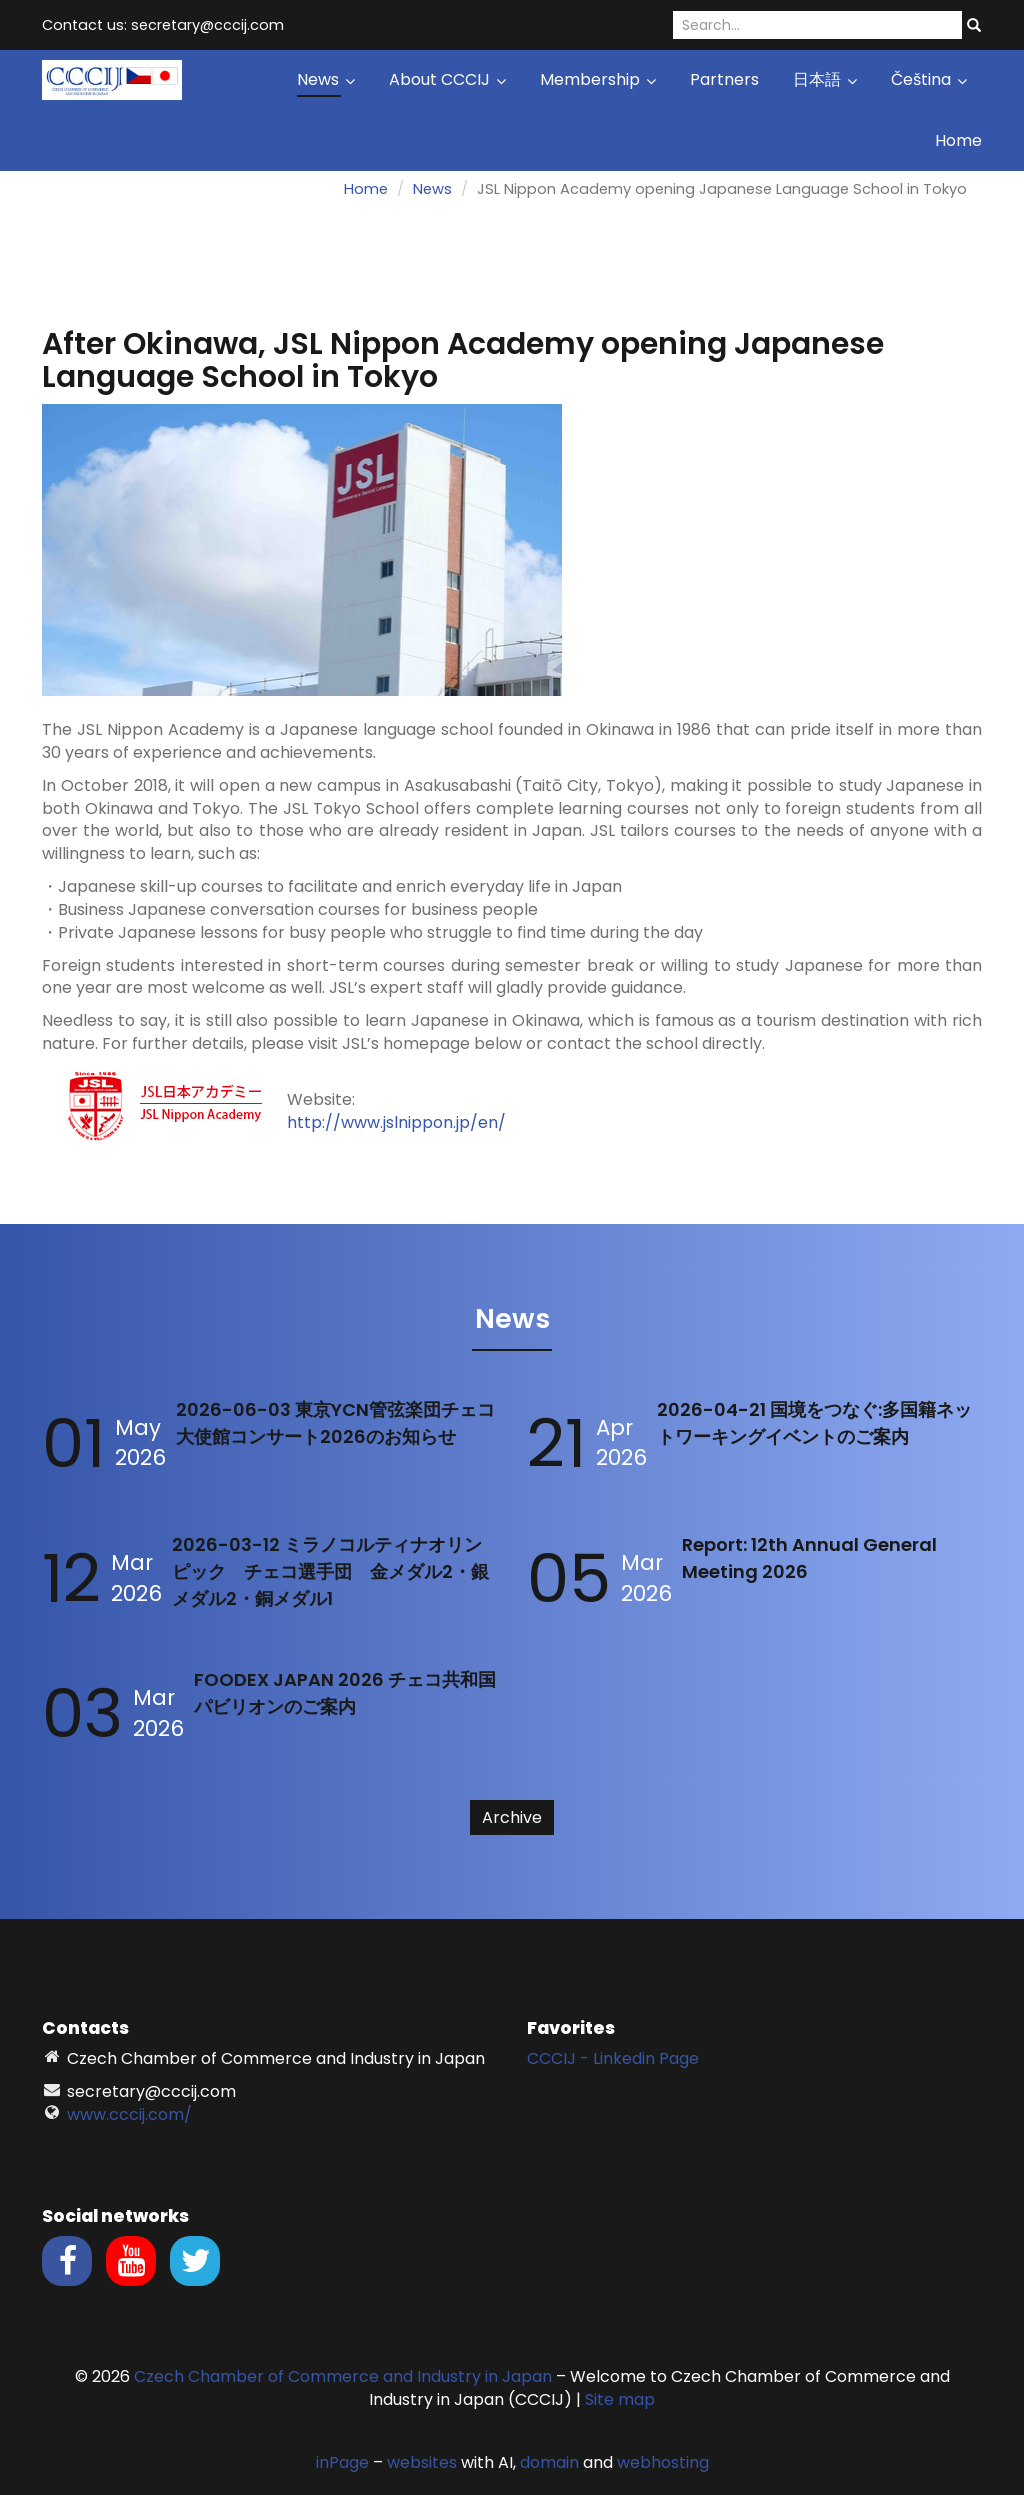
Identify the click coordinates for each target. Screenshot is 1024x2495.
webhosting (663, 2462)
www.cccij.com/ (129, 2114)
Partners (724, 79)
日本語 (825, 79)
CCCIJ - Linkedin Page (613, 2058)
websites (422, 2462)
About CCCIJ (447, 79)
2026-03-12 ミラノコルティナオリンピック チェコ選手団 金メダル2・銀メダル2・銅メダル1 (330, 1571)
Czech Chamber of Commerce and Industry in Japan (343, 2376)
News (326, 79)
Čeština (929, 79)
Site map (620, 2399)
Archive (512, 1817)
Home (958, 140)
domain (549, 2462)
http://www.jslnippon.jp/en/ (396, 1122)
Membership (598, 79)
